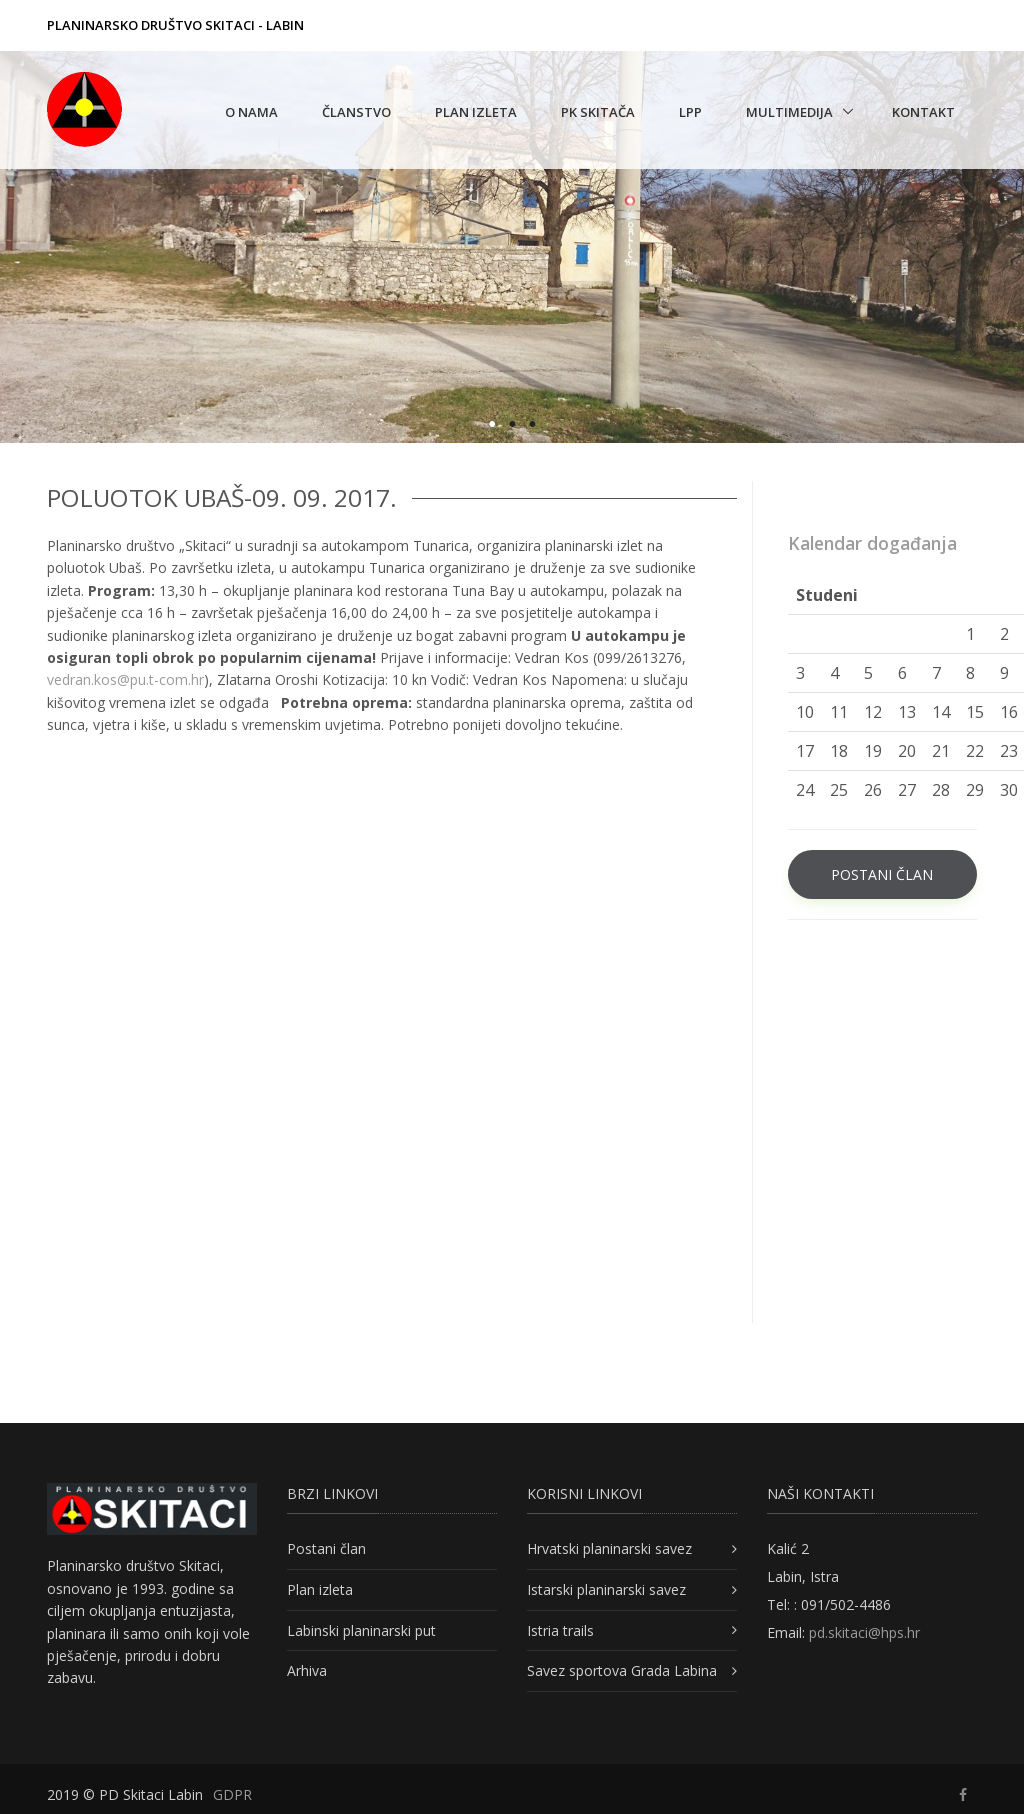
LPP (690, 112)
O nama (251, 112)
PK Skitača (598, 112)
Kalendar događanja (872, 543)
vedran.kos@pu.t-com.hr (125, 679)
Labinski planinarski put (361, 1630)
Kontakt (923, 112)
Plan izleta (476, 112)
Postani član (326, 1548)
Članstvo (356, 112)
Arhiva (307, 1670)
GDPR (232, 1794)
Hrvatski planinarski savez (609, 1548)
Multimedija (789, 112)
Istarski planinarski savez (606, 1589)
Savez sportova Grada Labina (622, 1670)
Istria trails (560, 1630)
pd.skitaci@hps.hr (864, 1632)
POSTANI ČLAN (882, 874)
